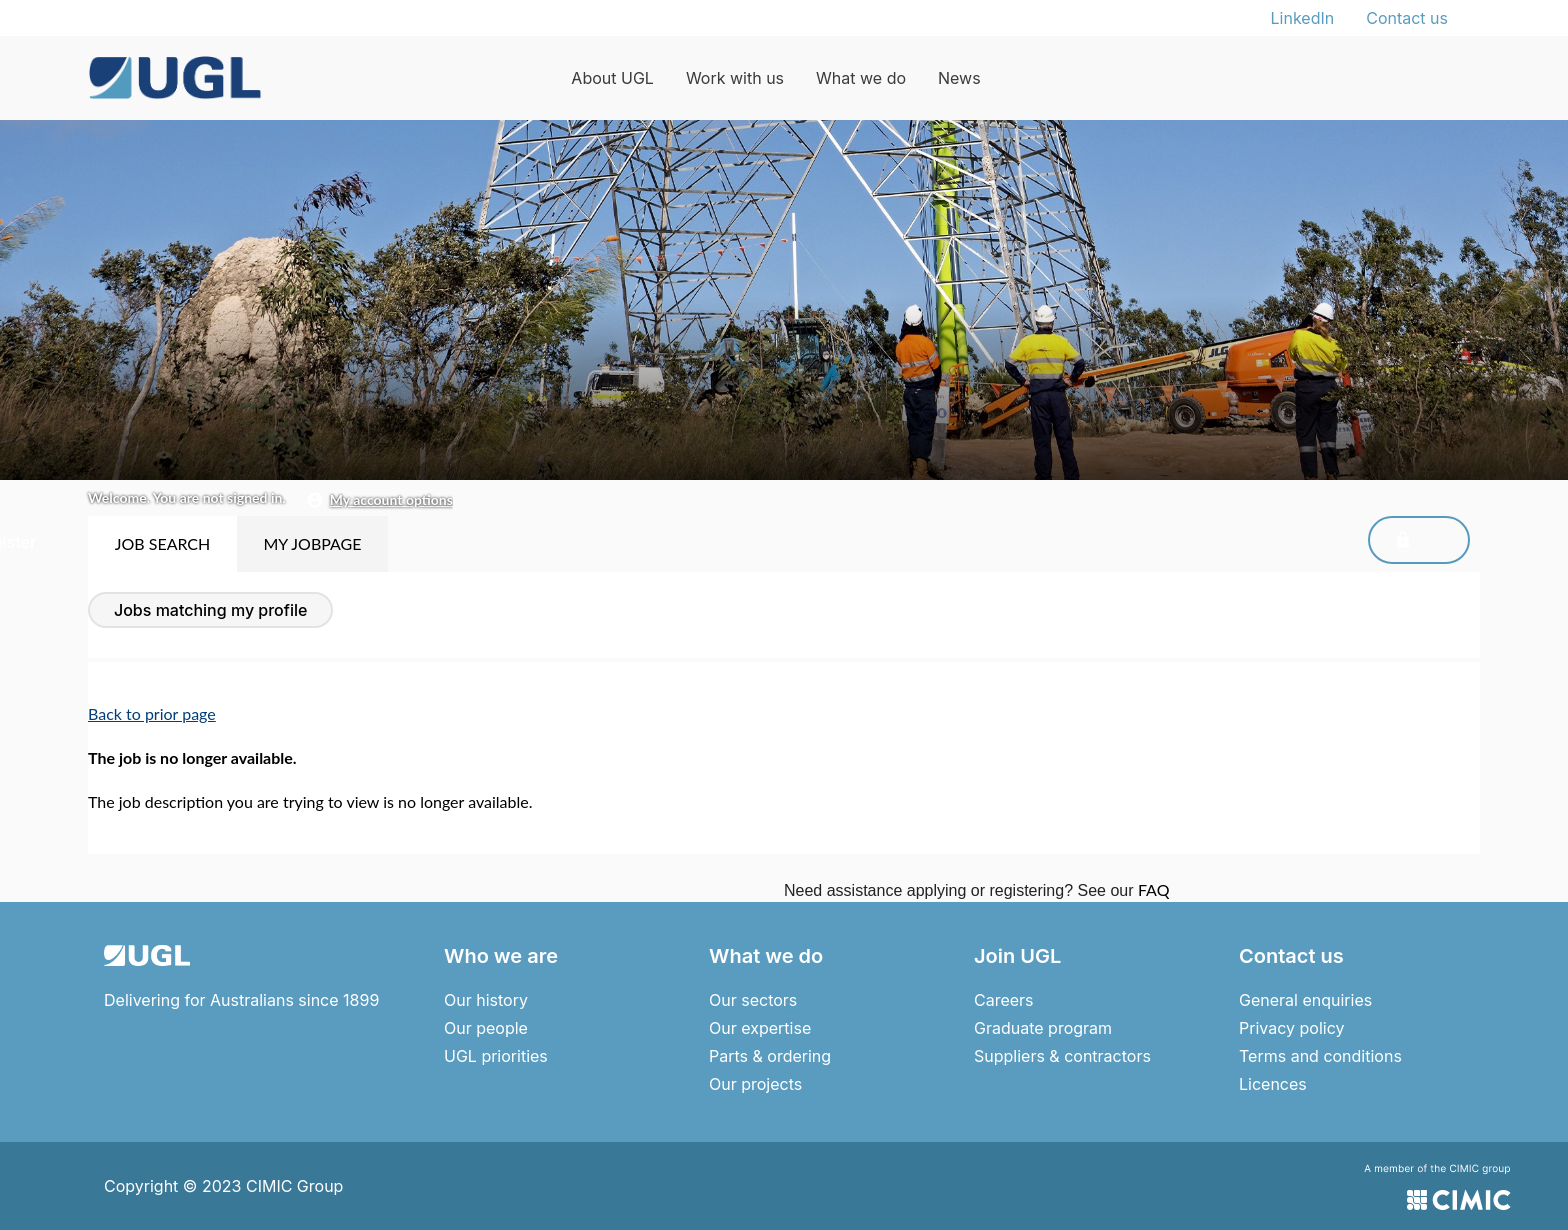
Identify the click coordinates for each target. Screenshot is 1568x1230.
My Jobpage (312, 543)
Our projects (755, 1084)
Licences (1273, 1084)
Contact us (1407, 18)
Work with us (735, 78)
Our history (486, 1000)
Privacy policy (1291, 1028)
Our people (486, 1028)
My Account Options (391, 499)
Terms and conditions (1320, 1056)
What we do (861, 78)
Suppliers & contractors (1062, 1056)
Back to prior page (152, 713)
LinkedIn (1303, 18)
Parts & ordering (770, 1056)
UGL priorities (496, 1056)
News (959, 78)
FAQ (1153, 889)
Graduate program (1043, 1028)
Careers (1004, 1000)
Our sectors (753, 1000)
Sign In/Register (1382, 542)
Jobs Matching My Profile (210, 610)
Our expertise (760, 1028)
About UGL (612, 78)
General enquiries (1305, 1000)
